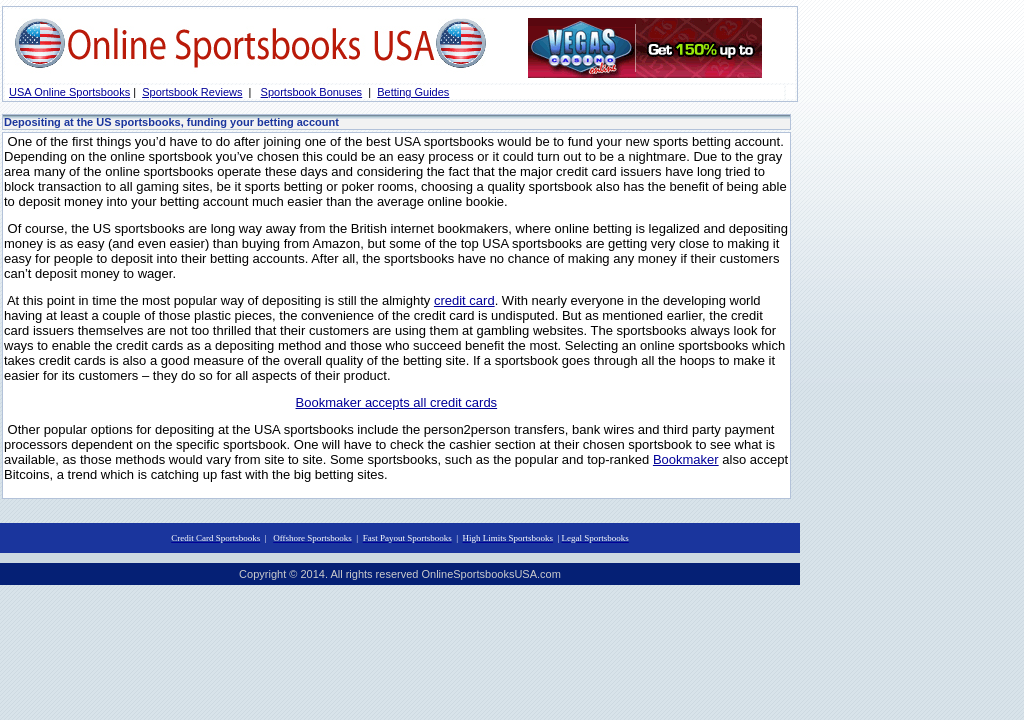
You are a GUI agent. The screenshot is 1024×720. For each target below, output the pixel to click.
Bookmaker (686, 459)
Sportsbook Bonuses (312, 92)
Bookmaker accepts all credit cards (397, 402)
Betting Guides (413, 92)
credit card (464, 300)
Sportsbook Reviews (192, 92)
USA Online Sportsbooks (69, 92)
